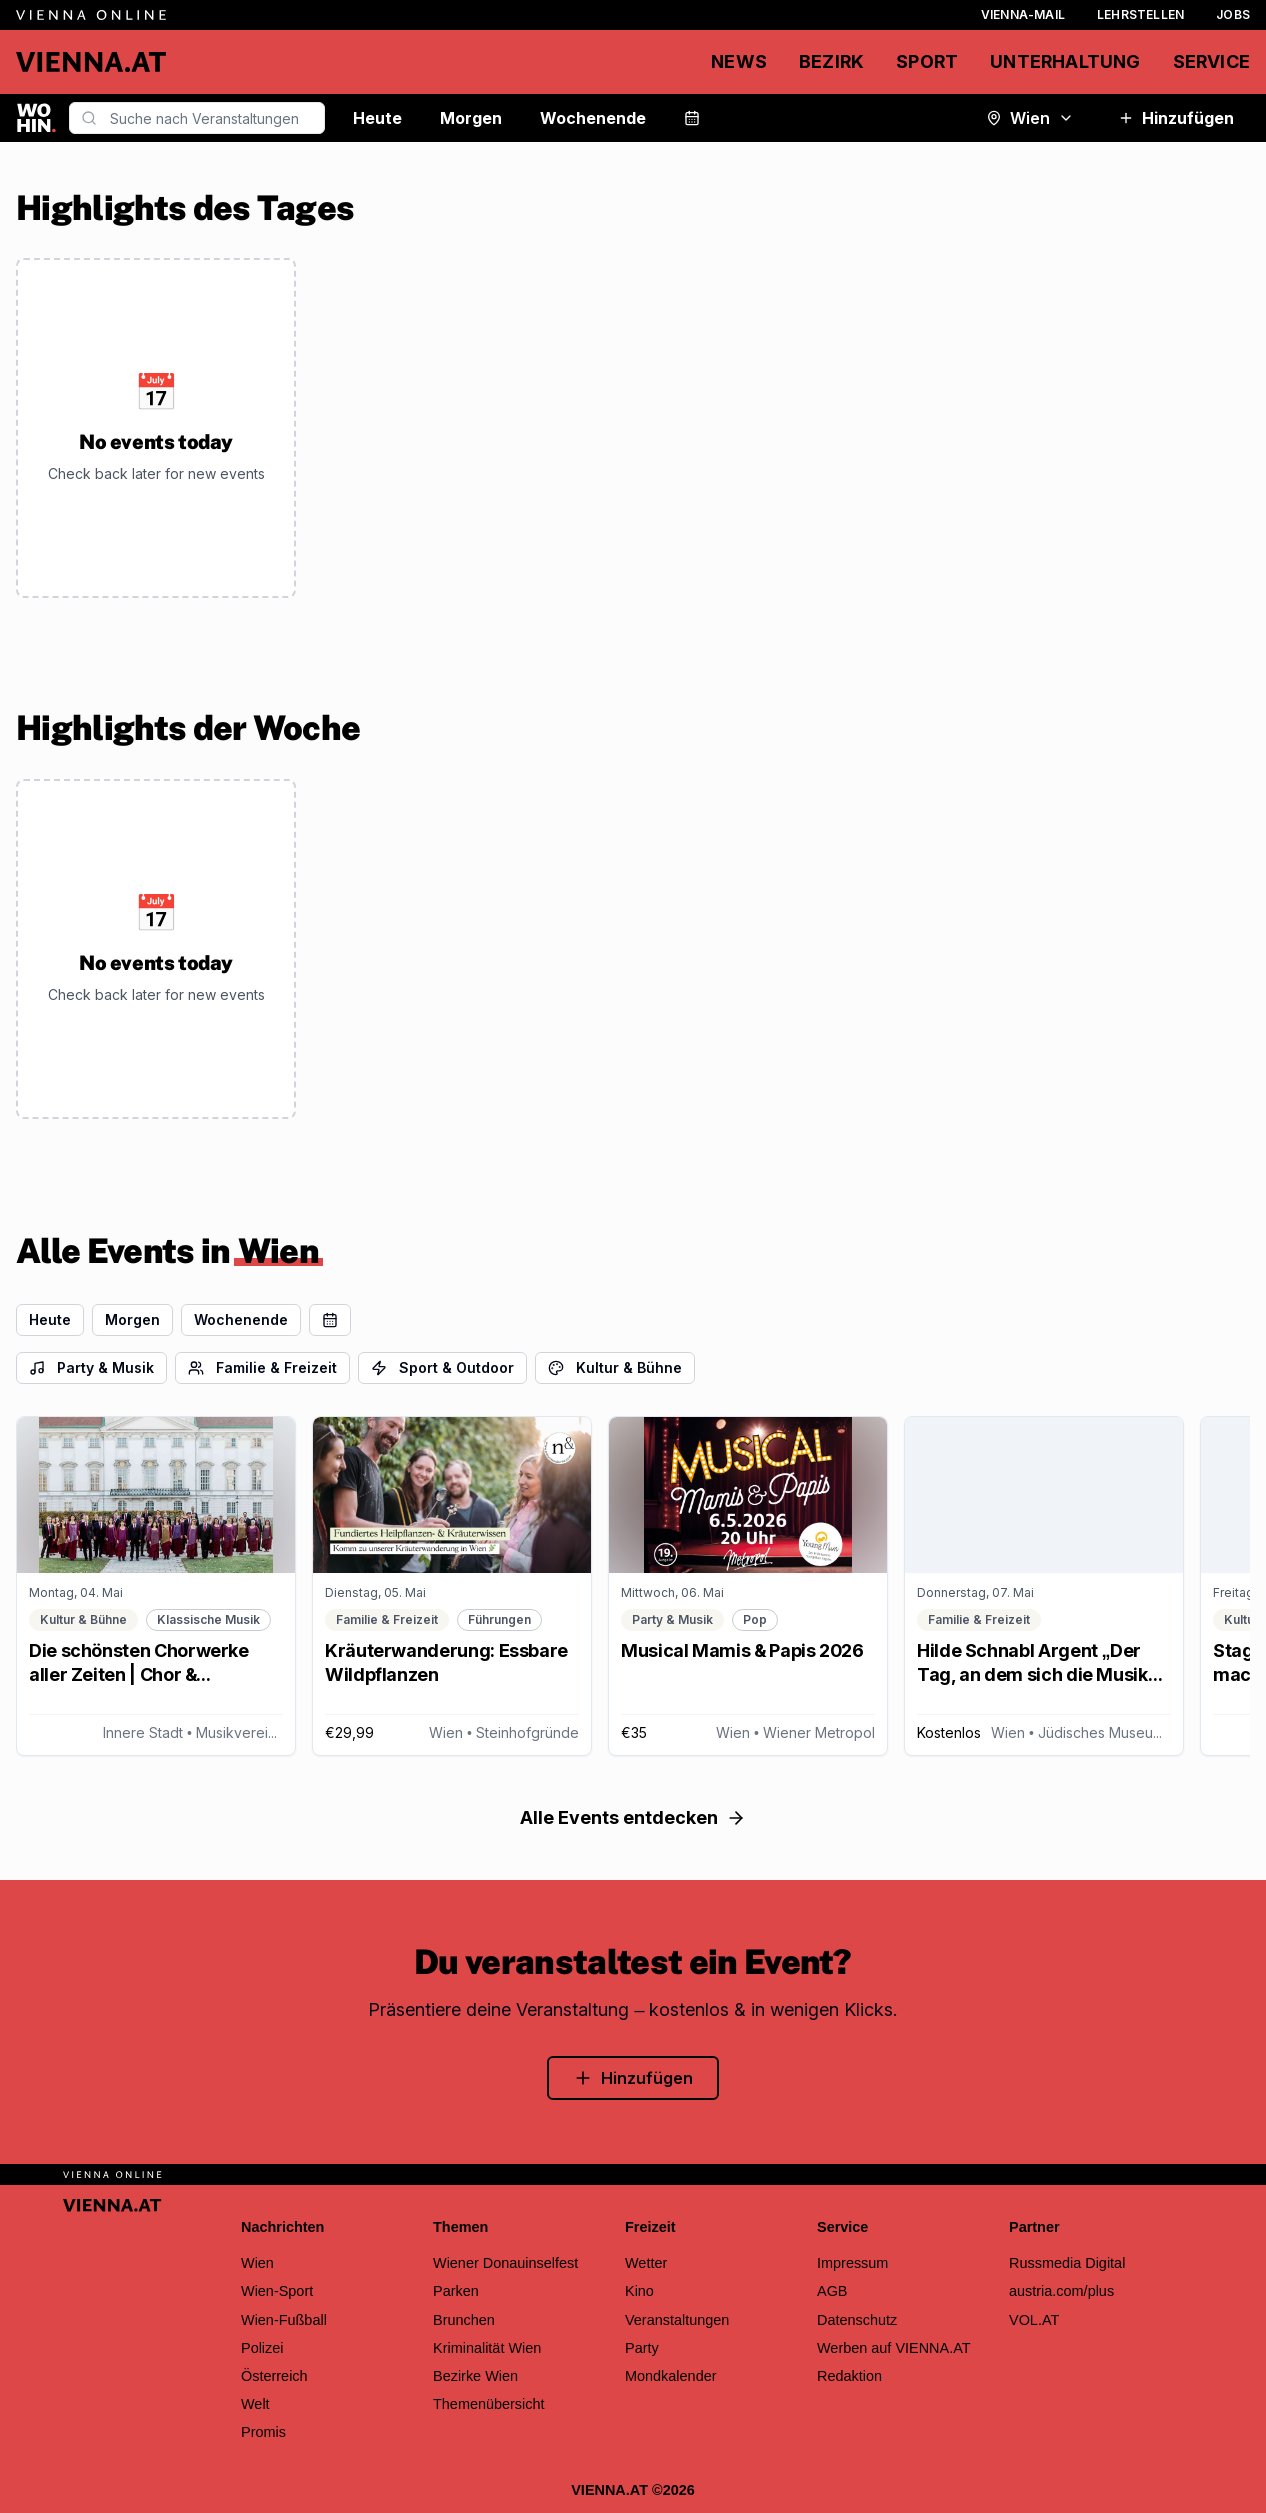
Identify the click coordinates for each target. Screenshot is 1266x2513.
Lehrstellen (1140, 14)
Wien (1030, 118)
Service (1211, 61)
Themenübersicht (489, 2404)
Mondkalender (671, 2376)
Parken (456, 2291)
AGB (832, 2291)
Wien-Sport (277, 2291)
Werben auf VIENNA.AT (894, 2348)
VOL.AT (1034, 2320)
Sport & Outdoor (442, 1367)
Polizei (262, 2348)
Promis (263, 2432)
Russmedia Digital (1067, 2263)
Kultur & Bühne (615, 1367)
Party (642, 2348)
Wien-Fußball (284, 2320)
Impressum (852, 2263)
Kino (639, 2291)
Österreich (274, 2376)
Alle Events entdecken (633, 1817)
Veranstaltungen (677, 2320)
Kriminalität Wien (487, 2348)
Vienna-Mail (1023, 14)
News (739, 61)
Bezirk (831, 61)
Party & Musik (91, 1367)
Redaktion (849, 2376)
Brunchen (464, 2320)
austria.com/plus (1061, 2291)
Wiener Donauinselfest (505, 2263)
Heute (377, 118)
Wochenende (593, 118)
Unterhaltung (1065, 61)
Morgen (471, 118)
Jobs (1233, 14)
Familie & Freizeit (262, 1367)
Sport (927, 61)
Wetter (646, 2263)
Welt (255, 2404)
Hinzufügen (1176, 118)
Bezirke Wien (475, 2376)
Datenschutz (857, 2320)
